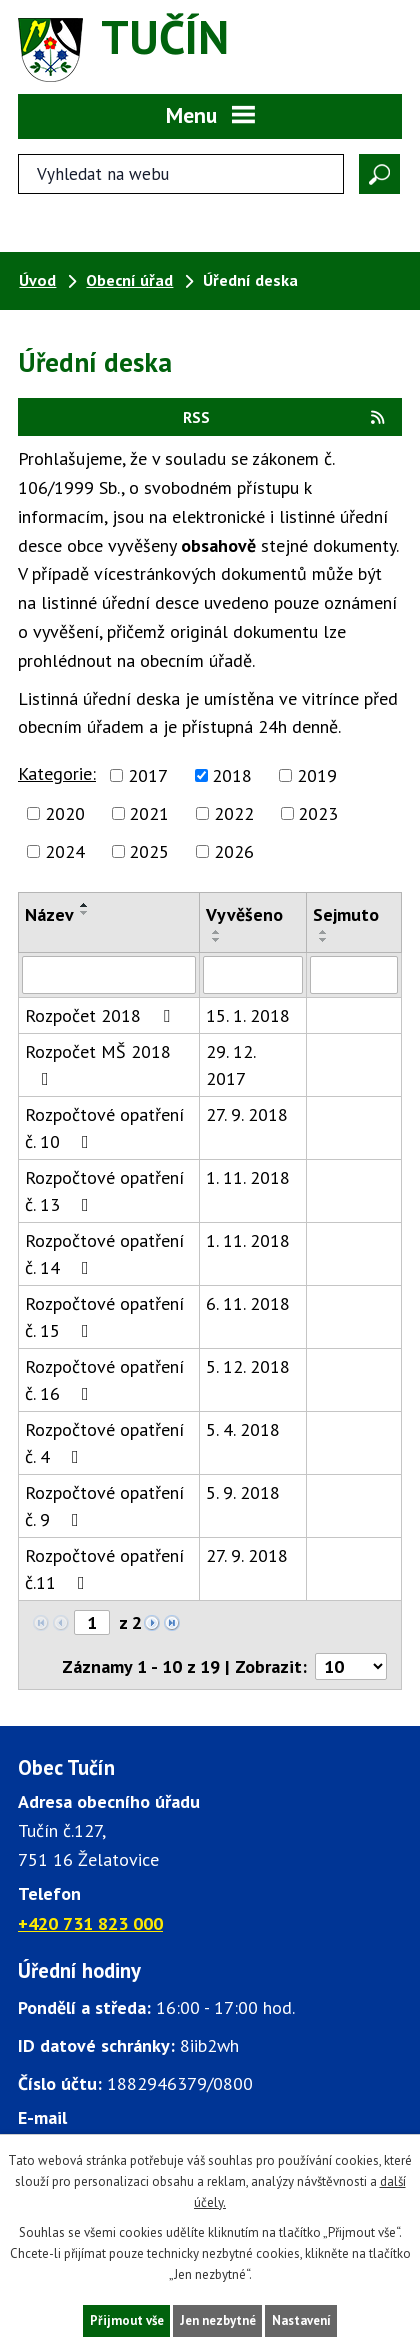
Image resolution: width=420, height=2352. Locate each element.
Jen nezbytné (218, 2320)
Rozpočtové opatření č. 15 (104, 1317)
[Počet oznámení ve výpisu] (351, 1666)
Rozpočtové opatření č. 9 (104, 1506)
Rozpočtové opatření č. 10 (104, 1128)
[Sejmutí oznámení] (354, 975)
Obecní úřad (129, 280)
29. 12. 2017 (230, 1065)
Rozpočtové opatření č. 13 (104, 1191)
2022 (234, 813)
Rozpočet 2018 (101, 1015)
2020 (65, 813)
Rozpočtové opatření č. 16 (104, 1380)
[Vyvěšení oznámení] (253, 975)
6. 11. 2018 (248, 1303)
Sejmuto (346, 914)
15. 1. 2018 (248, 1015)
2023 (318, 813)
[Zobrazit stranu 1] (92, 1622)
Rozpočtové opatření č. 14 (104, 1254)
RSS (285, 417)
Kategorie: (57, 773)
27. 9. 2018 (247, 1114)
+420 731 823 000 (90, 1923)
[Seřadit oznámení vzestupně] (85, 905)
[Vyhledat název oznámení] (109, 975)
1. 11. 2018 (248, 1177)
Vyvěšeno (244, 914)
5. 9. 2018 (243, 1492)
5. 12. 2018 (248, 1366)
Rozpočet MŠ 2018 (98, 1064)
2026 (234, 851)
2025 (149, 851)
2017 (148, 775)
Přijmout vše (127, 2320)
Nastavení (301, 2320)
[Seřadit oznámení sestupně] (85, 913)
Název (49, 914)
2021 (149, 813)
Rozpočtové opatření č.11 (104, 1569)
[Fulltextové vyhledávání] (181, 174)
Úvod (37, 280)
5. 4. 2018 (243, 1429)
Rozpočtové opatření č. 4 (104, 1443)
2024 (65, 851)
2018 (232, 775)
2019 (317, 775)
